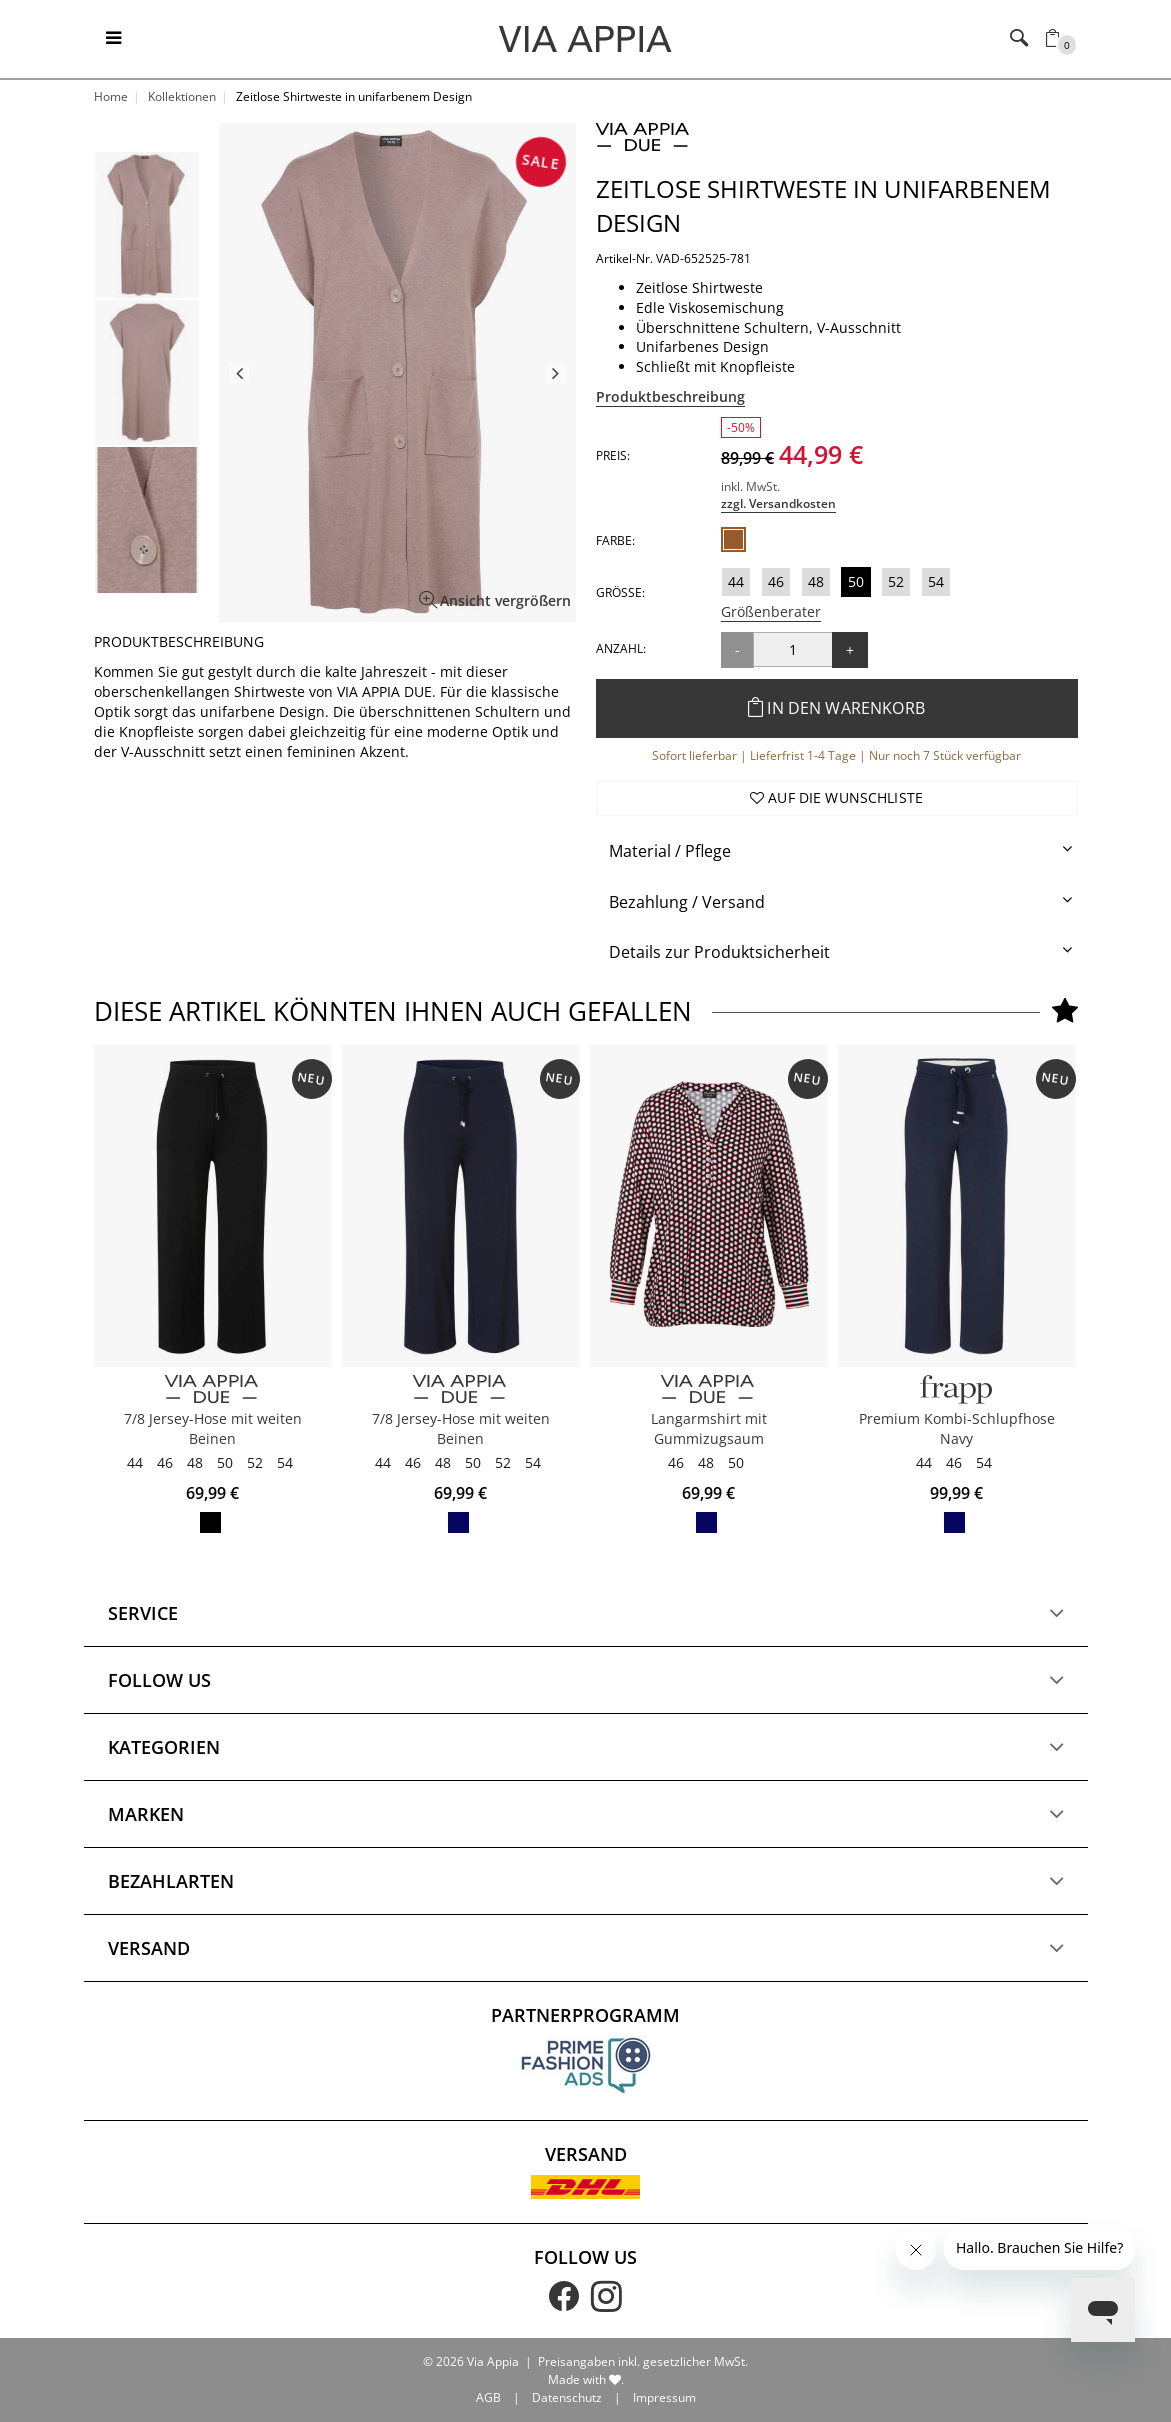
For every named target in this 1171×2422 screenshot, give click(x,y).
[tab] (837, 851)
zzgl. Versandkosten (778, 503)
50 (856, 581)
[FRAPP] (957, 1389)
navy (954, 1522)
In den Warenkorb (836, 708)
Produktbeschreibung (670, 396)
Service (143, 1754)
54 (936, 581)
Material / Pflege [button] (670, 851)
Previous (239, 373)
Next (556, 373)
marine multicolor (706, 1522)
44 (736, 581)
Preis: (613, 455)
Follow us (159, 1821)
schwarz (210, 1522)
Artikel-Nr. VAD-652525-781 (673, 258)
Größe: (620, 592)
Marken (146, 1955)
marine (458, 1522)
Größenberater (771, 611)
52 (896, 581)
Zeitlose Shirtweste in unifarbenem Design (823, 205)
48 (816, 581)
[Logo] (585, 38)
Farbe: (615, 540)
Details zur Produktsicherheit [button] (719, 952)
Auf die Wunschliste (836, 797)
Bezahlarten (171, 2022)
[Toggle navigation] (113, 39)
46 (776, 581)
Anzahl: (621, 648)
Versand (149, 2089)
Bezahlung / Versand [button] (687, 902)
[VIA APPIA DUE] (213, 1389)
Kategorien (164, 1888)
